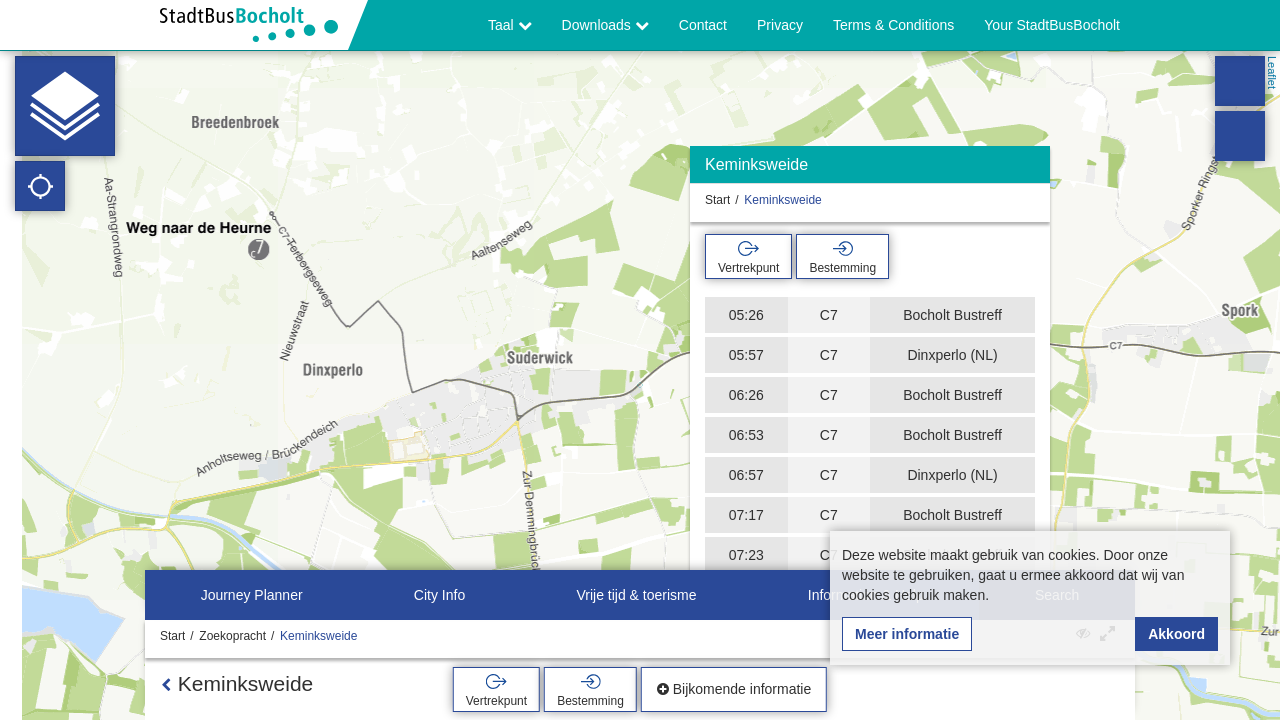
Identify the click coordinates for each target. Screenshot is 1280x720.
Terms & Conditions (893, 25)
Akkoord (1176, 634)
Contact (703, 25)
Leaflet (1272, 72)
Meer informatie (907, 634)
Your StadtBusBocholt (1052, 25)
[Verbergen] (1032, 169)
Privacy (780, 25)
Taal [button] (510, 25)
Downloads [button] (605, 25)
